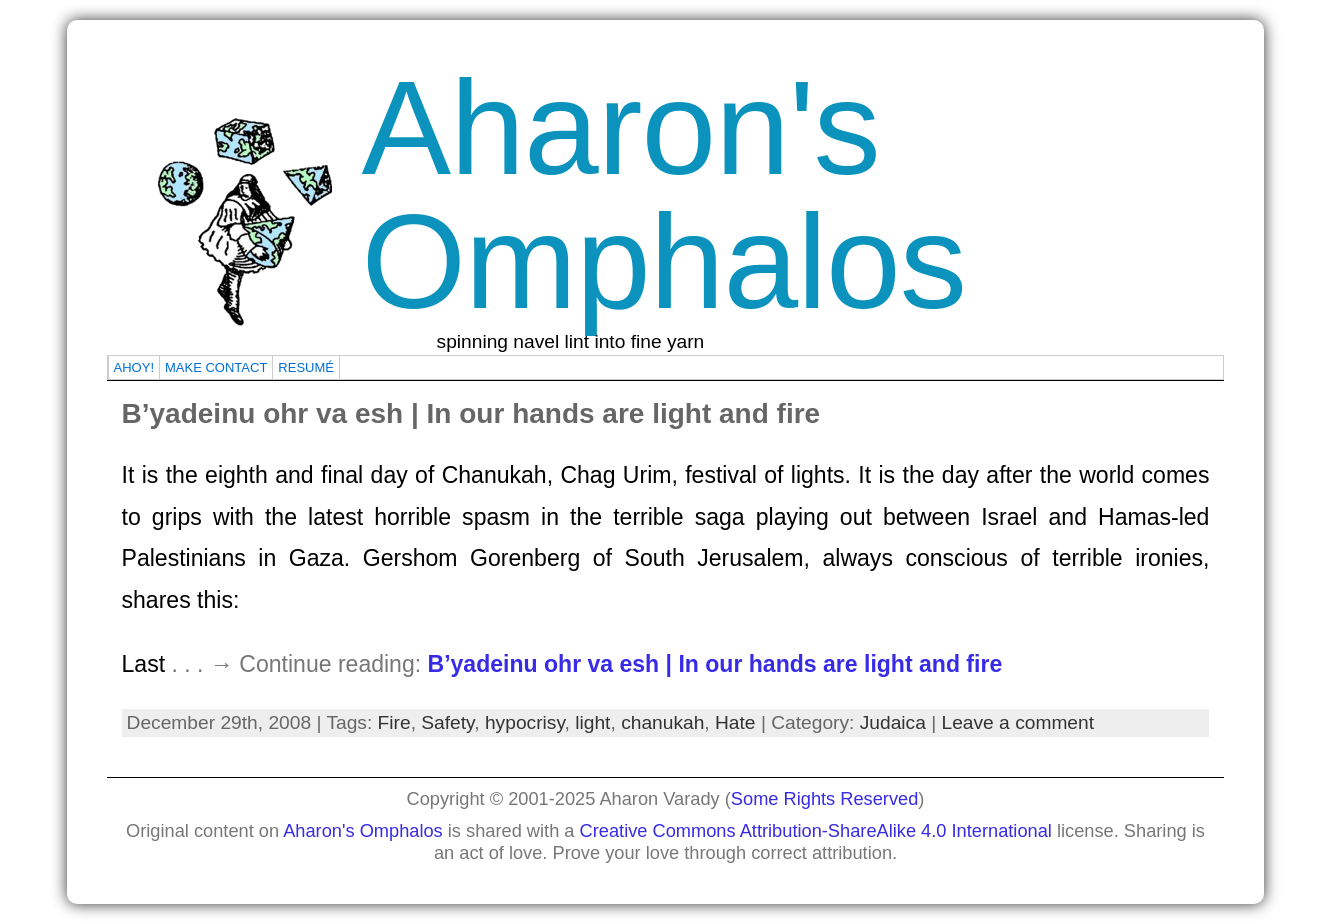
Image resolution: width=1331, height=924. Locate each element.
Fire (394, 722)
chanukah (662, 722)
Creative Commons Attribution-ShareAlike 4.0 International (816, 830)
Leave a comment (1018, 722)
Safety (447, 722)
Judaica (893, 722)
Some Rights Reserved (825, 798)
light (592, 722)
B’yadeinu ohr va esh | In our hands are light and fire (471, 413)
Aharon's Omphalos (664, 194)
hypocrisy (525, 722)
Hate (735, 722)
